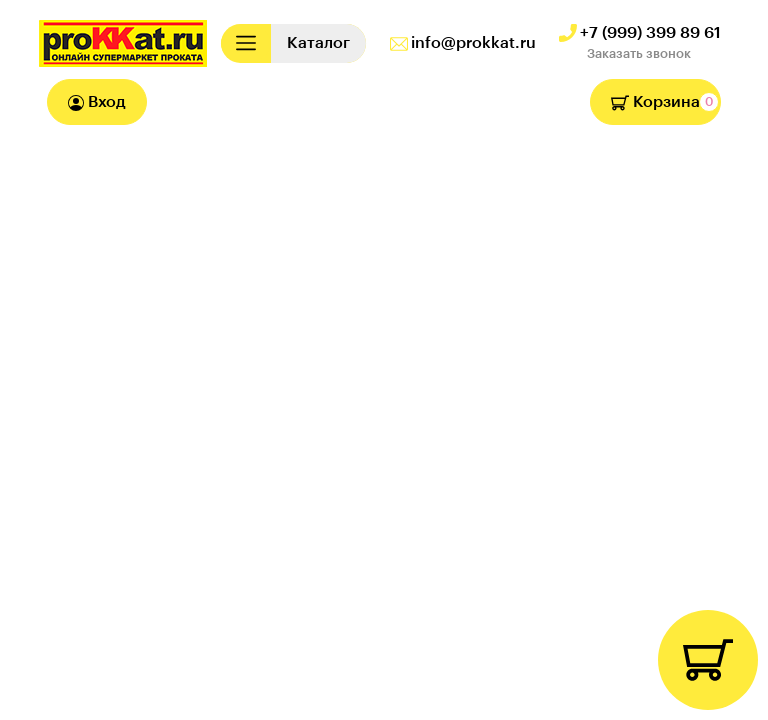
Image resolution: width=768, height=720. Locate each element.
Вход (97, 102)
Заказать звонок (639, 53)
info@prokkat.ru (473, 43)
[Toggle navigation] (246, 43)
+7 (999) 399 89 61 (650, 33)
